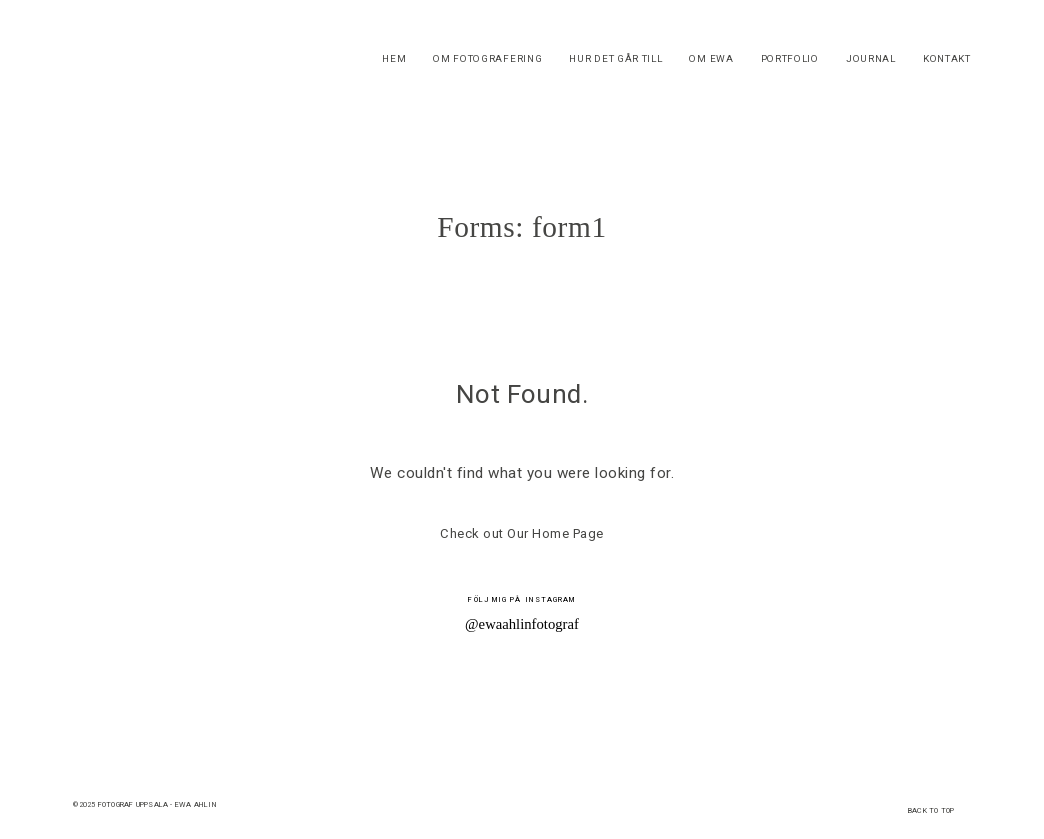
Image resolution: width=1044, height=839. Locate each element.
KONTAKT (947, 59)
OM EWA (711, 59)
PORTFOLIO (790, 59)
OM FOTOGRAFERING (487, 59)
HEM (394, 59)
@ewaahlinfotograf (522, 624)
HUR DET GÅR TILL (615, 59)
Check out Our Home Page (521, 533)
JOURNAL (871, 59)
